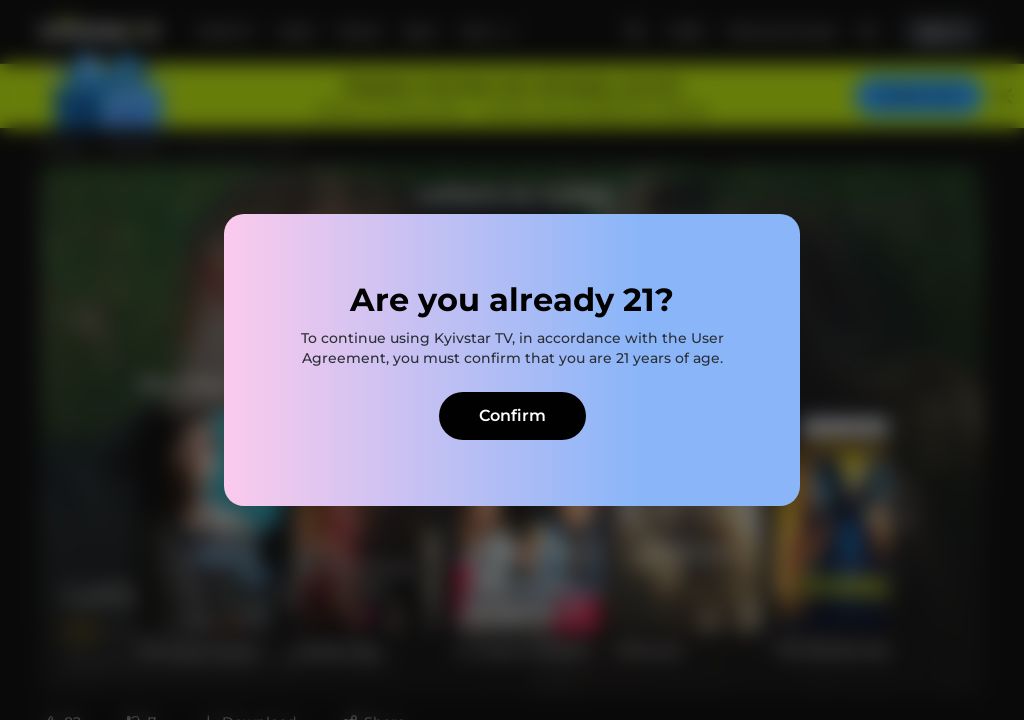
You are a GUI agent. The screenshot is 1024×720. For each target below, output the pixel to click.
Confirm (512, 415)
